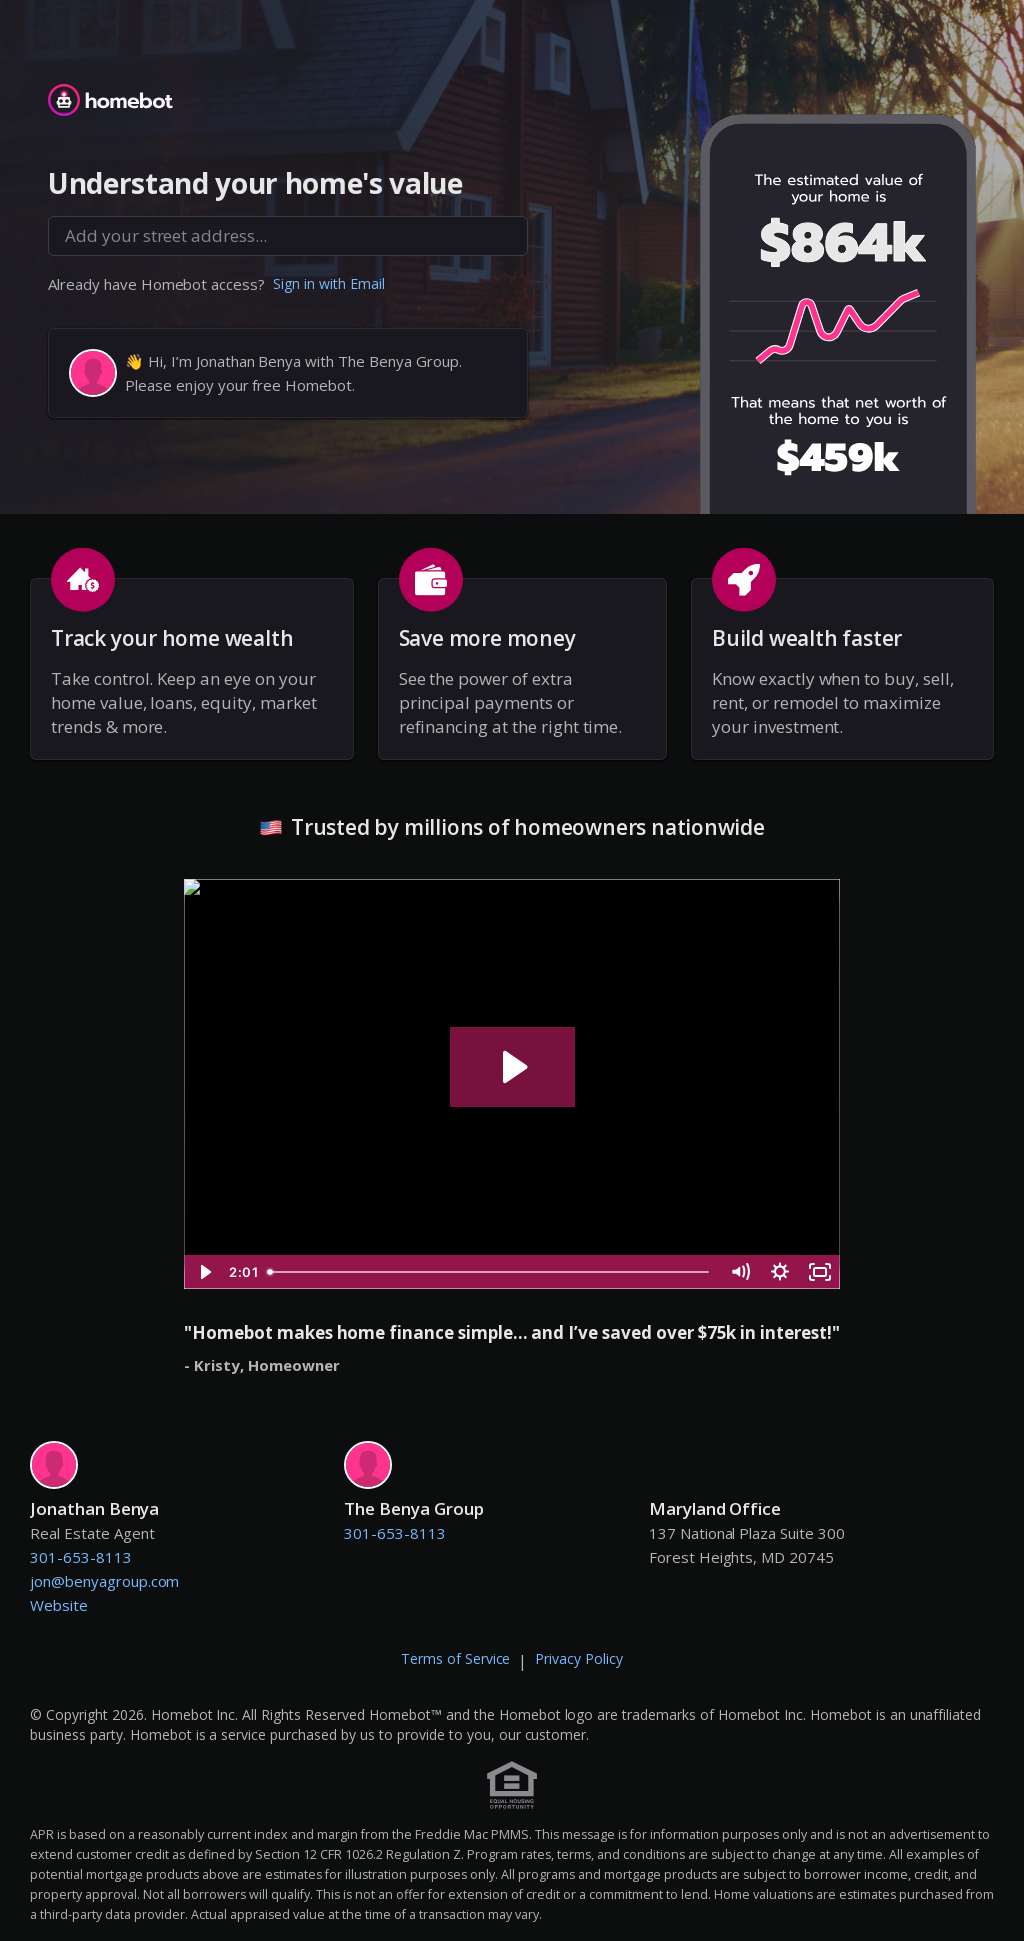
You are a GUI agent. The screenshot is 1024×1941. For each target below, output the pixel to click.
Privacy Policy (579, 1658)
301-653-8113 (81, 1557)
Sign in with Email (329, 283)
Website (59, 1605)
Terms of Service (456, 1658)
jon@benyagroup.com (104, 1581)
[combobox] (288, 236)
